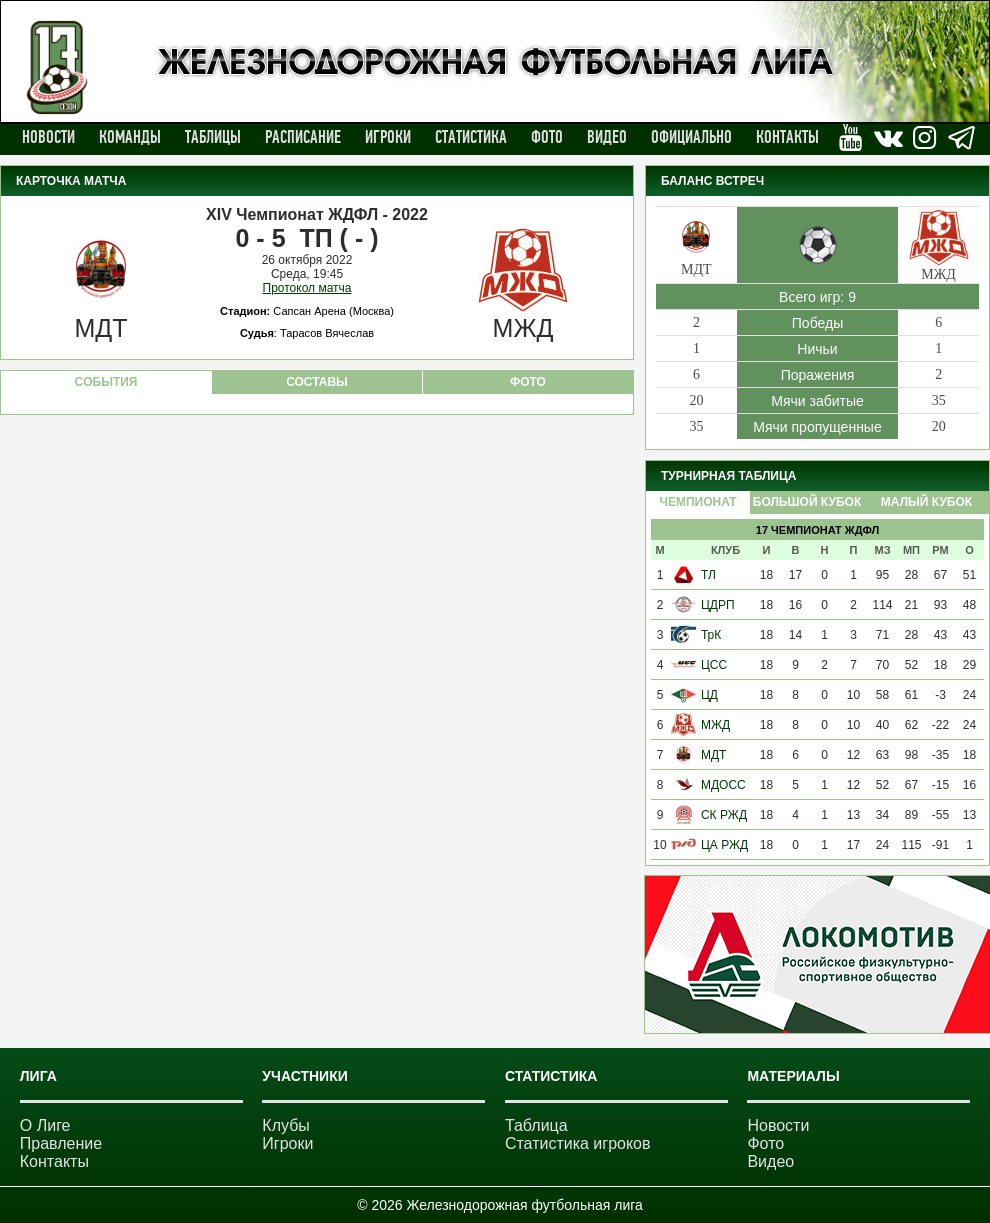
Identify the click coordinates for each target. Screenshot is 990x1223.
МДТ (713, 755)
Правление (61, 1143)
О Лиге (45, 1125)
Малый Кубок (926, 502)
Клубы (286, 1125)
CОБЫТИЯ (106, 382)
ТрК (711, 635)
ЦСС (714, 665)
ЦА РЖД (724, 845)
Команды (130, 137)
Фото (547, 137)
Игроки (388, 137)
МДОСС (723, 785)
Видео (607, 137)
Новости (48, 137)
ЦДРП (718, 605)
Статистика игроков (578, 1143)
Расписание (303, 137)
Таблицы (213, 137)
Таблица (536, 1125)
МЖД (715, 725)
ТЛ (708, 575)
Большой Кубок (807, 502)
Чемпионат (697, 502)
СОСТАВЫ (317, 382)
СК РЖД (724, 815)
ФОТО (528, 382)
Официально (691, 137)
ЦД (709, 695)
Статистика (471, 137)
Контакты (787, 137)
